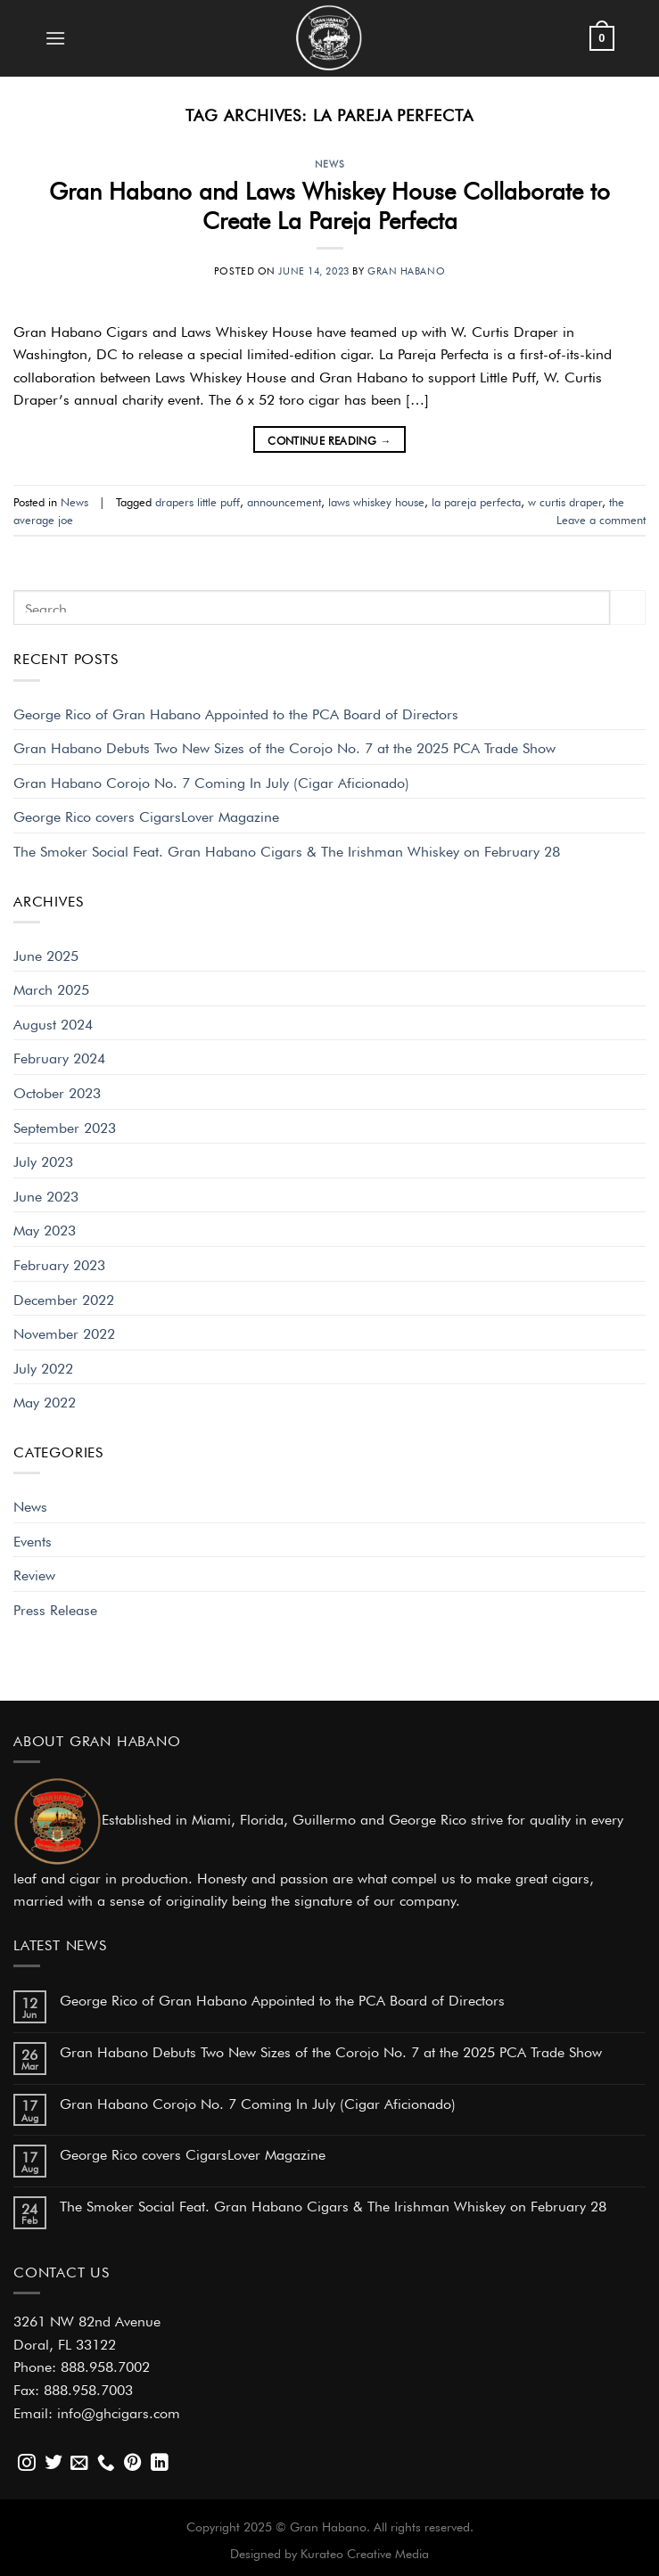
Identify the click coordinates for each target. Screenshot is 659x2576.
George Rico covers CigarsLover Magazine (146, 814)
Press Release (55, 1608)
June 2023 (45, 1194)
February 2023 (59, 1263)
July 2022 (43, 1366)
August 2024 (53, 1022)
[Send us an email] (79, 2463)
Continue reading (329, 439)
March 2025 (51, 987)
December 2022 (63, 1297)
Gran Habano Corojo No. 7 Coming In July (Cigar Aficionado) (211, 780)
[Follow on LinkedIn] (160, 2463)
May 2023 (44, 1228)
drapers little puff (197, 500)
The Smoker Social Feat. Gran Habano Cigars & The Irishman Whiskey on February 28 (286, 849)
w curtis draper (565, 500)
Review (34, 1573)
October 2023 (57, 1091)
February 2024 (59, 1056)
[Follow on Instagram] (27, 2463)
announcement (284, 500)
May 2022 (44, 1400)
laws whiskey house (376, 500)
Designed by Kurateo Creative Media (329, 2551)
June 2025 (45, 953)
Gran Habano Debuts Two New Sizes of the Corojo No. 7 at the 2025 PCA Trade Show (284, 746)
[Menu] (55, 38)
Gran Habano (406, 269)
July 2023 (43, 1159)
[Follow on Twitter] (53, 2463)
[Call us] (106, 2463)
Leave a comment (601, 518)
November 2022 (64, 1331)
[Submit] (628, 607)
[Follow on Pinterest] (133, 2463)
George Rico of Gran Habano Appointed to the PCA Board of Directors (235, 712)
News (329, 162)
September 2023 (64, 1125)
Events (32, 1539)
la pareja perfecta (476, 500)
